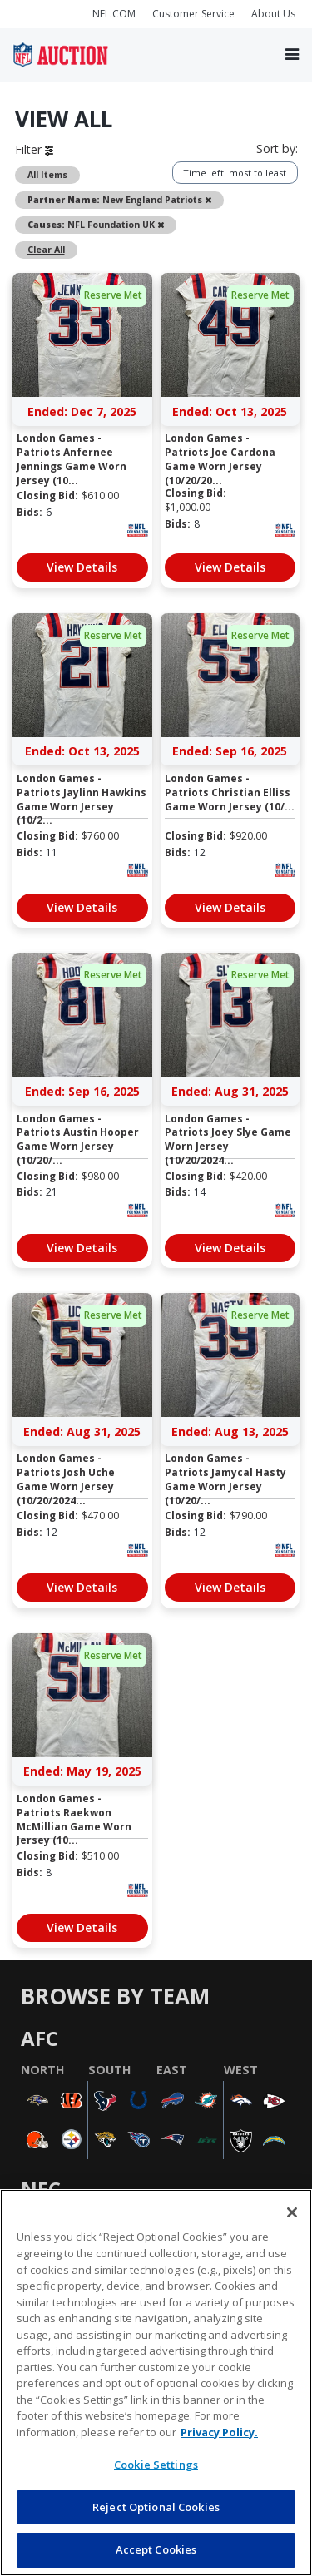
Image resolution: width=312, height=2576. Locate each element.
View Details (82, 567)
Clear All (46, 249)
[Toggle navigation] (292, 54)
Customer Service (193, 14)
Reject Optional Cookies (156, 2506)
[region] (156, 2382)
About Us (273, 14)
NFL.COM (114, 14)
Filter (34, 149)
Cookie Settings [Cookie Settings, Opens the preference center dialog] (156, 2464)
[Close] (292, 2212)
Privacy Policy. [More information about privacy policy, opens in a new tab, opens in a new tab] (219, 2432)
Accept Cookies (156, 2549)
